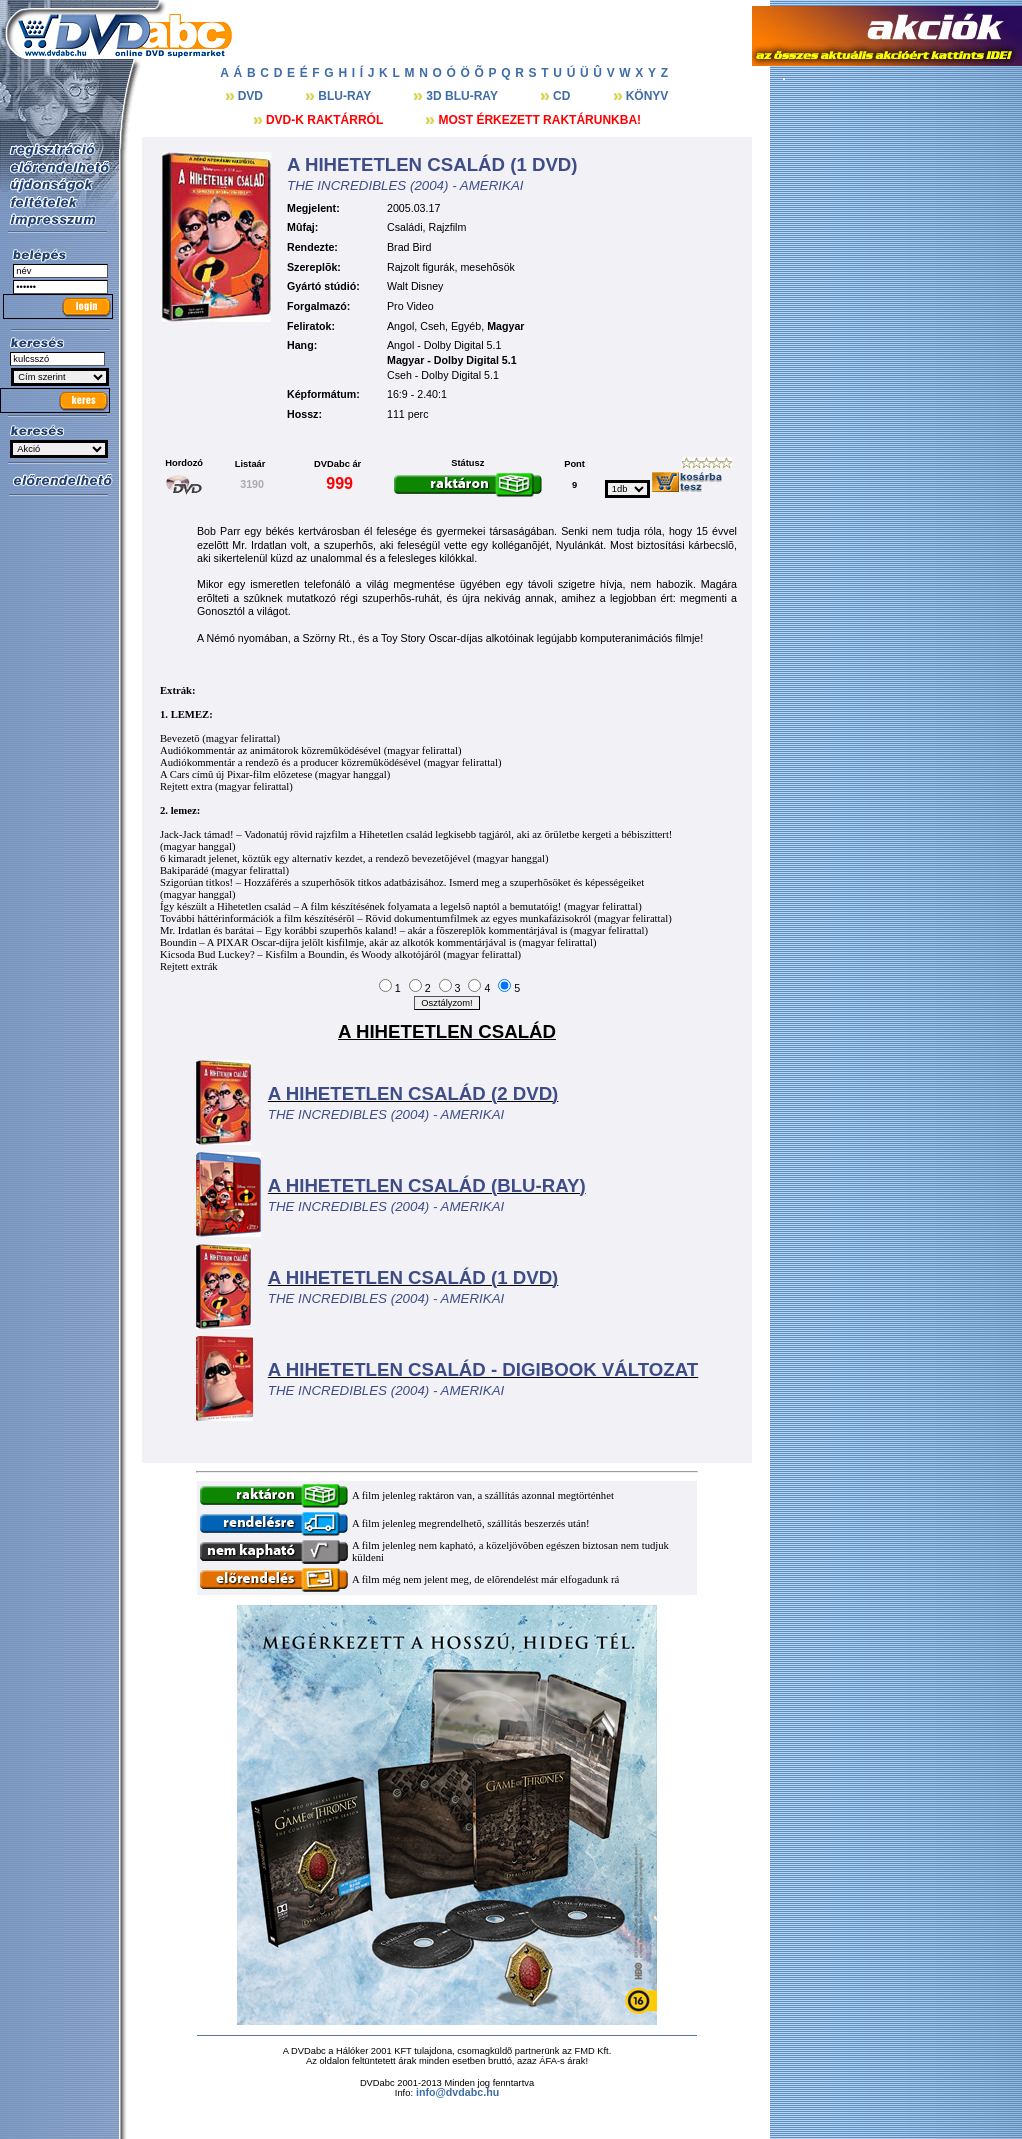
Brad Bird (409, 247)
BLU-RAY (346, 96)
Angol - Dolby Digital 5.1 (444, 345)
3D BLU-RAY (463, 96)
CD (563, 96)
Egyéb (466, 326)
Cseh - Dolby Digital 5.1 (443, 375)
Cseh (432, 326)
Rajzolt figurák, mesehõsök (451, 267)
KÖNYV (647, 96)
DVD (252, 96)
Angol (400, 326)
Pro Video (410, 306)
